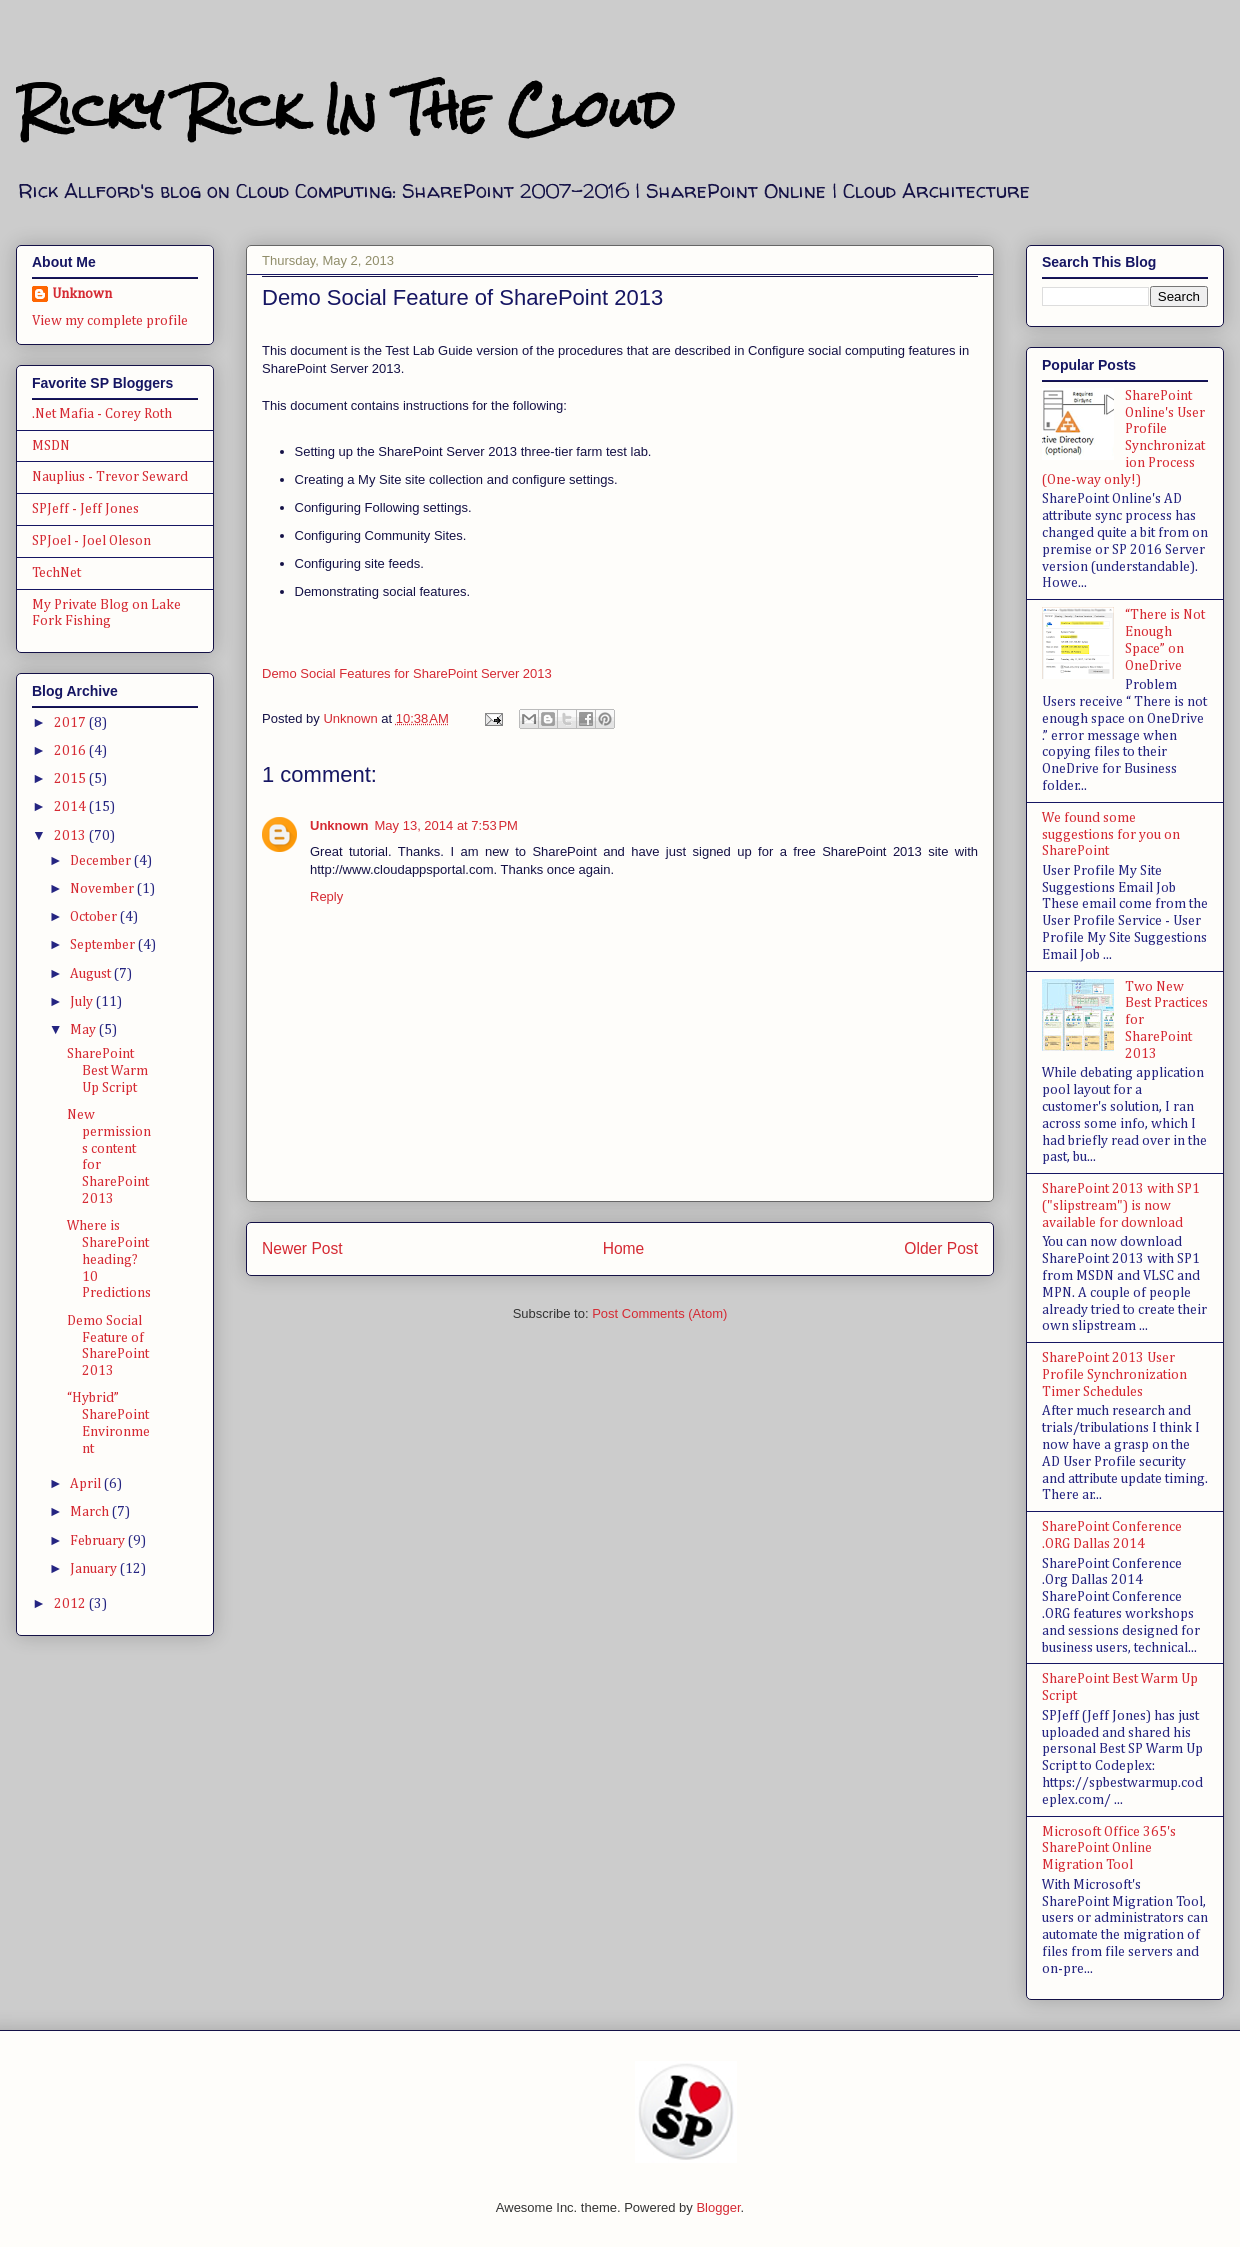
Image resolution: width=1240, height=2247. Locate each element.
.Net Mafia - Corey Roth (102, 414)
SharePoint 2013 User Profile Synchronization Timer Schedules (1114, 1375)
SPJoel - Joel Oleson (91, 541)
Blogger (718, 2207)
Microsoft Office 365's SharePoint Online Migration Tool (1109, 1849)
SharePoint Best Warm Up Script (107, 1071)
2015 (71, 779)
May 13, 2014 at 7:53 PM (446, 825)
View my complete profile (110, 321)
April (87, 1484)
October (95, 917)
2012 (71, 1604)
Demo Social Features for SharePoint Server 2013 (407, 673)
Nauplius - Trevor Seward (110, 477)
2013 (71, 836)
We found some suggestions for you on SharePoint (1111, 835)
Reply (326, 896)
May (84, 1030)
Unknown (339, 825)
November (103, 889)
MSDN (51, 446)
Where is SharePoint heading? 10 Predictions (109, 1259)
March (91, 1512)
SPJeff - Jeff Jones (85, 509)
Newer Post (302, 1248)
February (99, 1541)
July (83, 1002)
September (104, 945)
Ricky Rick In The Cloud (345, 109)
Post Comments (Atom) (659, 1313)
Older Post (941, 1248)
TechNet (56, 573)
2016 (71, 751)
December (102, 861)
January (95, 1569)
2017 (71, 723)
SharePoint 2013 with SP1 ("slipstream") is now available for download (1121, 1206)
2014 (71, 807)
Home (624, 1248)
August (92, 974)
